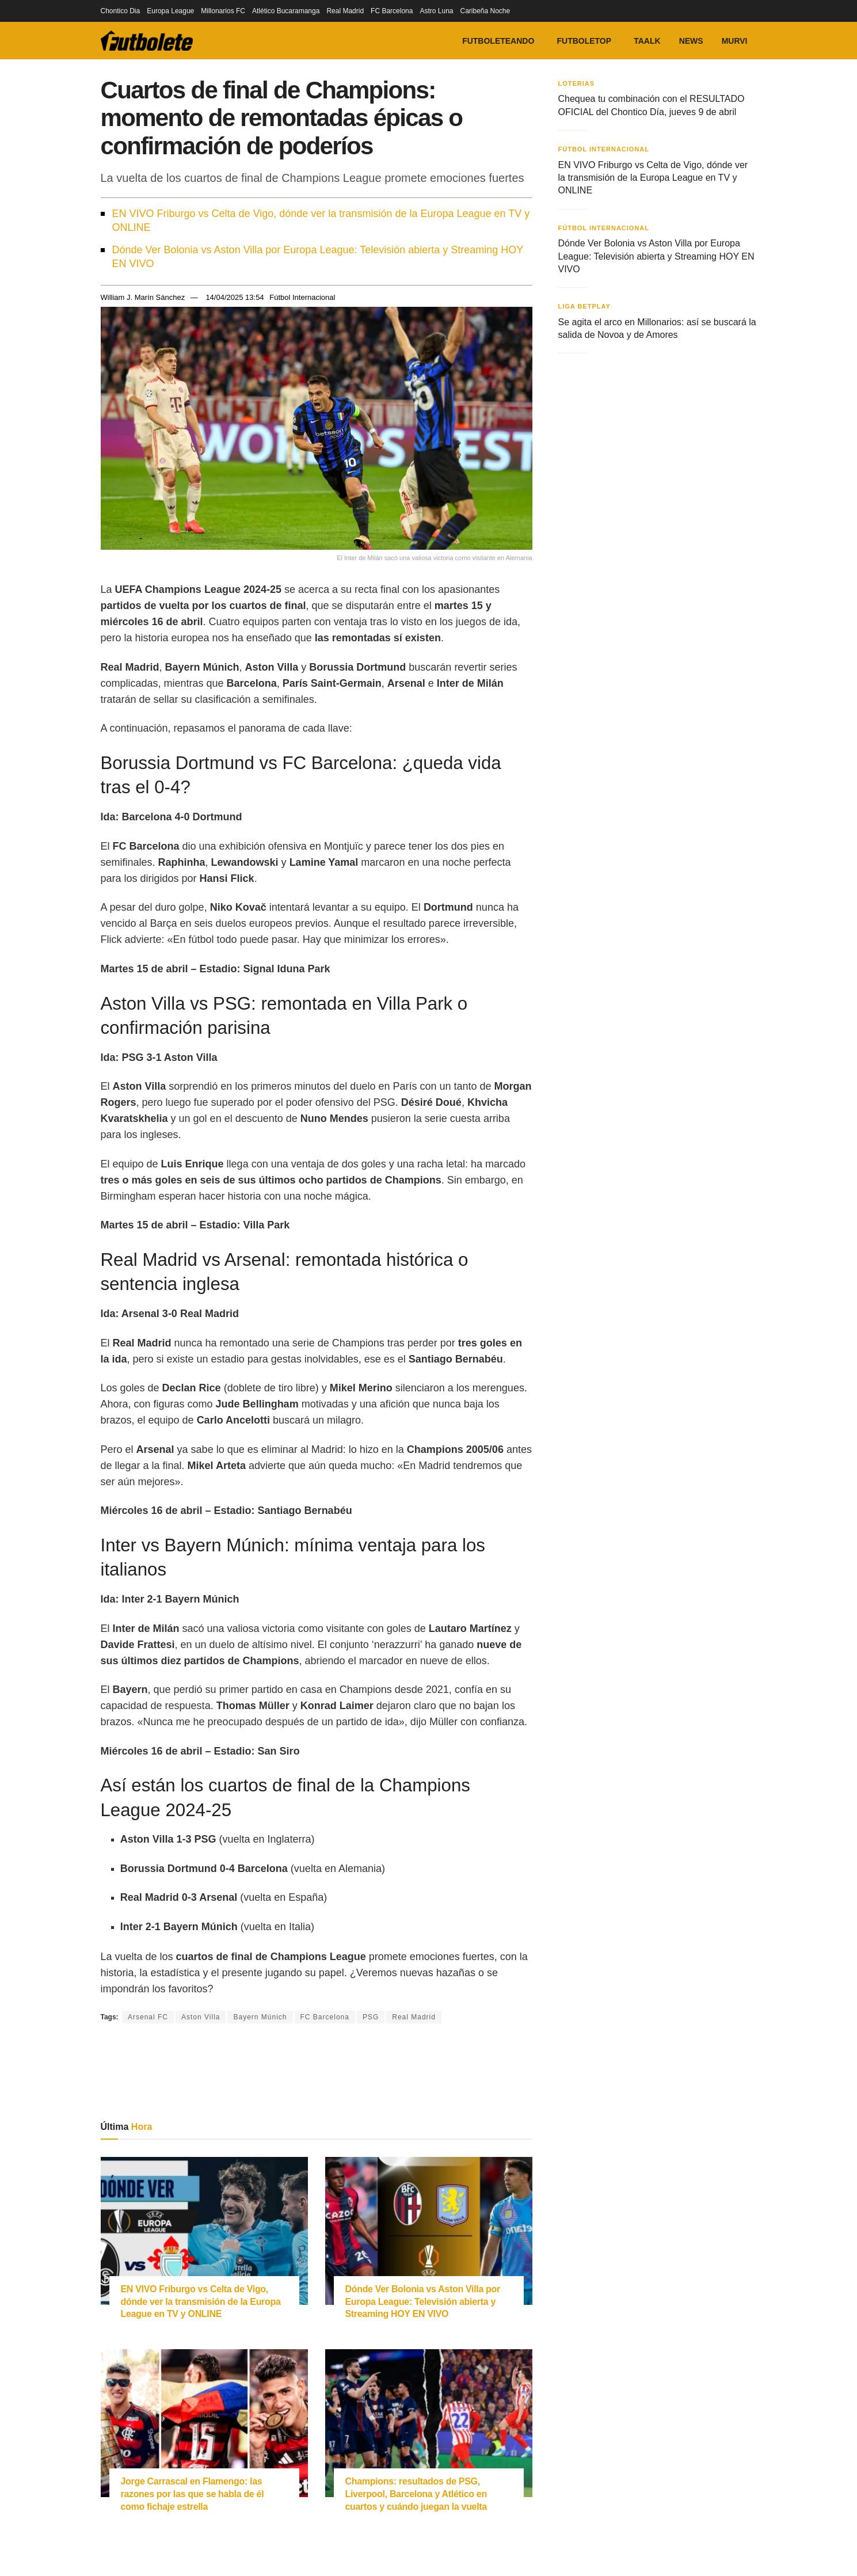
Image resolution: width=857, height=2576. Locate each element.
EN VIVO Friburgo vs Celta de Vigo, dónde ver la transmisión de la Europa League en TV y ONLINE (321, 220)
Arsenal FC (148, 2017)
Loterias (576, 83)
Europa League (170, 11)
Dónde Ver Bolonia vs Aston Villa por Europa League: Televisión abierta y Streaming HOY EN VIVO (317, 256)
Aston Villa (200, 2017)
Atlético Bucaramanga (285, 11)
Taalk (647, 40)
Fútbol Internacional (302, 297)
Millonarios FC (223, 11)
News (691, 40)
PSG (371, 2017)
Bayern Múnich (260, 2017)
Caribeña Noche (485, 11)
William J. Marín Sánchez (143, 297)
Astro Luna (436, 11)
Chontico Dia (120, 11)
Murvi (735, 40)
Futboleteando (498, 40)
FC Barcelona (392, 11)
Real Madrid (345, 11)
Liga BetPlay (584, 306)
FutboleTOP (584, 40)
